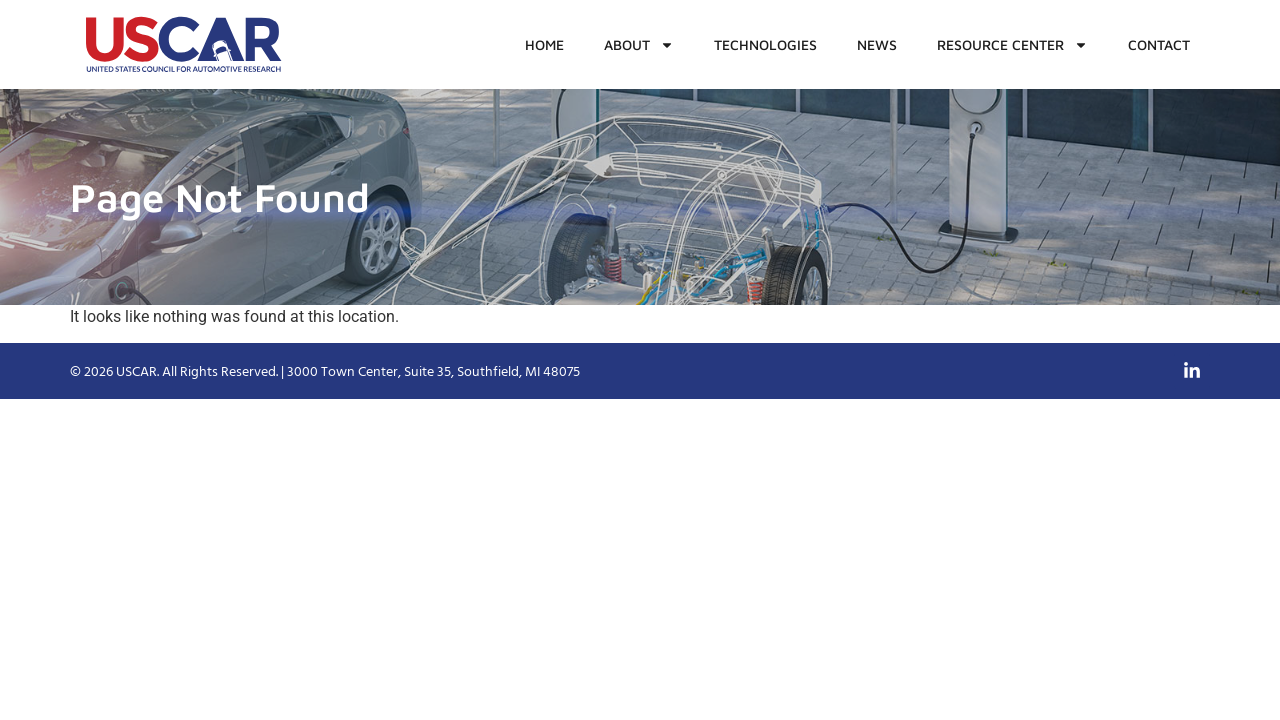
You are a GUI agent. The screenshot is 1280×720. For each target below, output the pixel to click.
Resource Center (1012, 45)
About (639, 45)
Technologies (765, 44)
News (877, 44)
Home (544, 44)
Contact (1159, 44)
